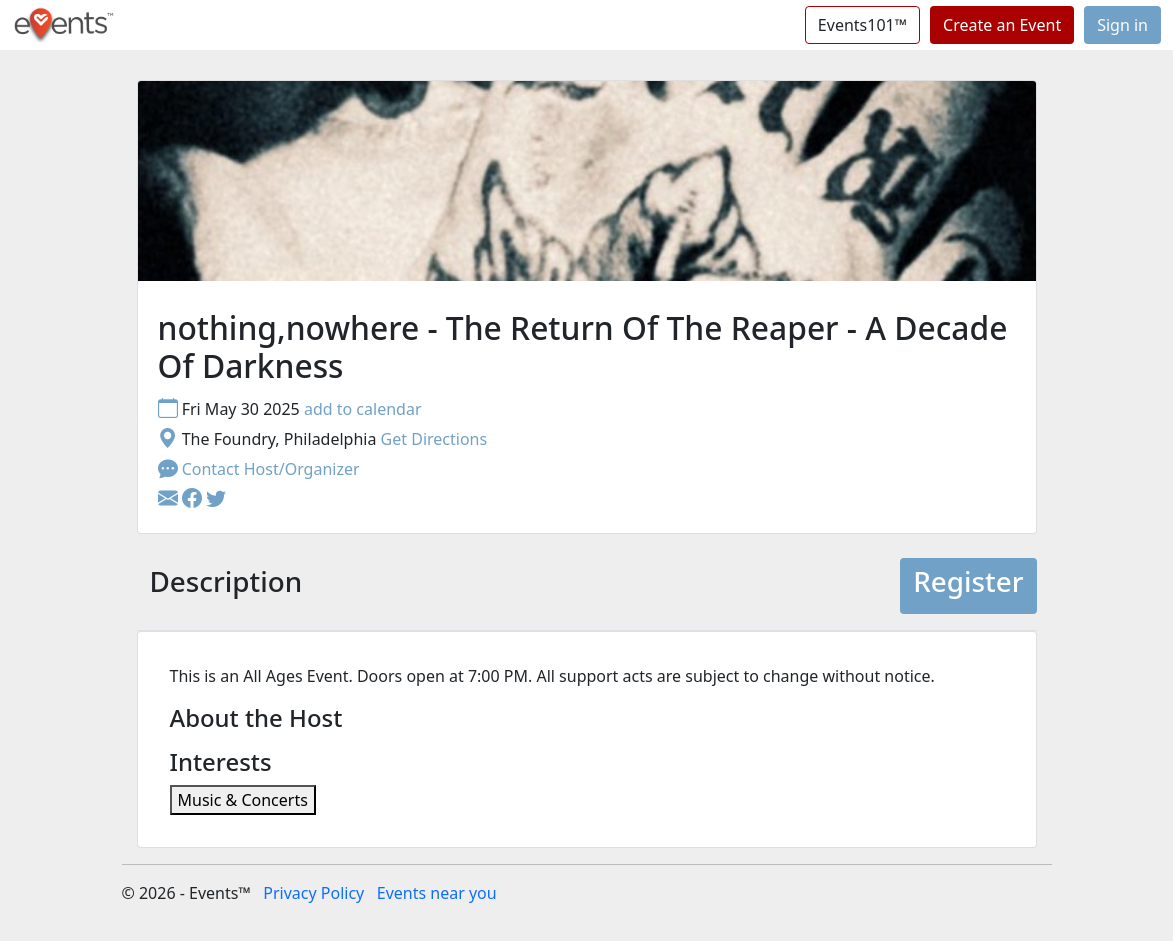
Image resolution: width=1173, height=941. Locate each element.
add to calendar (363, 409)
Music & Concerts (243, 800)
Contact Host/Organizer (259, 469)
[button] (194, 499)
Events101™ (862, 25)
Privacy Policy (313, 893)
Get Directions (434, 439)
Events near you (437, 893)
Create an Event (1002, 25)
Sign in (1122, 25)
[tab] (226, 585)
